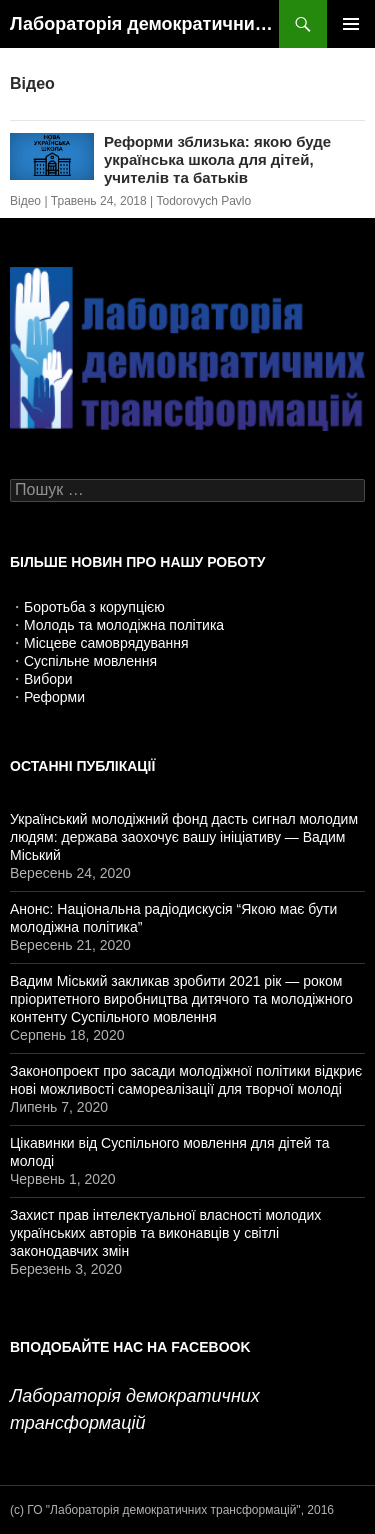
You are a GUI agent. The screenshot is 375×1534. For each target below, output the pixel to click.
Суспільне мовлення (90, 661)
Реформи (54, 697)
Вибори (48, 679)
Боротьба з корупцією (94, 607)
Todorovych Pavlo (203, 201)
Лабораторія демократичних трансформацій (144, 24)
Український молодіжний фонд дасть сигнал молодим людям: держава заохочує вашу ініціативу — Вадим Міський (184, 837)
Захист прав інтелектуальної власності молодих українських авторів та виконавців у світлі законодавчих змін (165, 1233)
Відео (25, 201)
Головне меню (351, 24)
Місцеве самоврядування (106, 643)
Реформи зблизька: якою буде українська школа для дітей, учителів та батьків (217, 159)
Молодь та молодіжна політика (124, 625)
